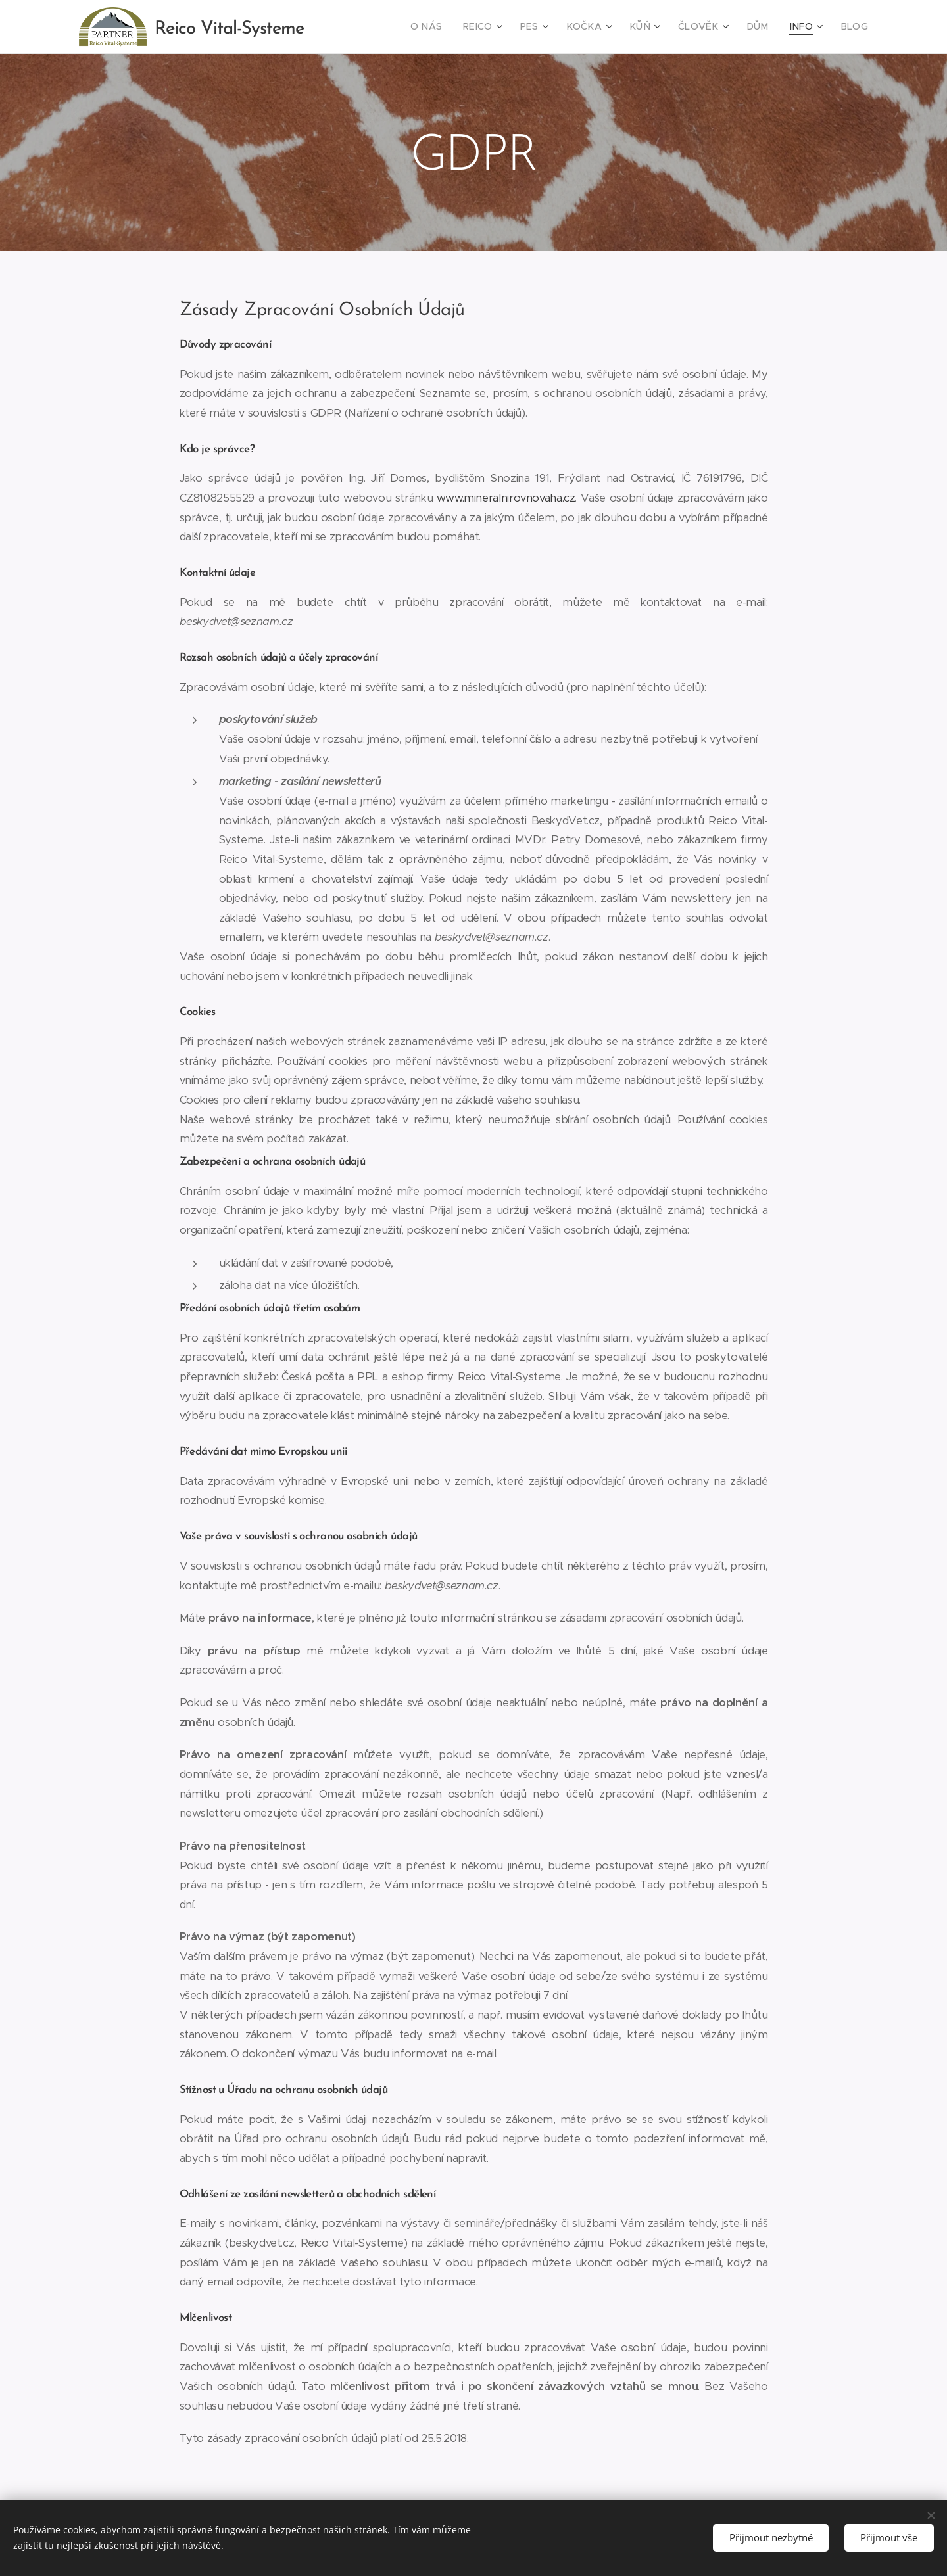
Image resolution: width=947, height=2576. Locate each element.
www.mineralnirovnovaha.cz (506, 498)
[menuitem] (453, 27)
